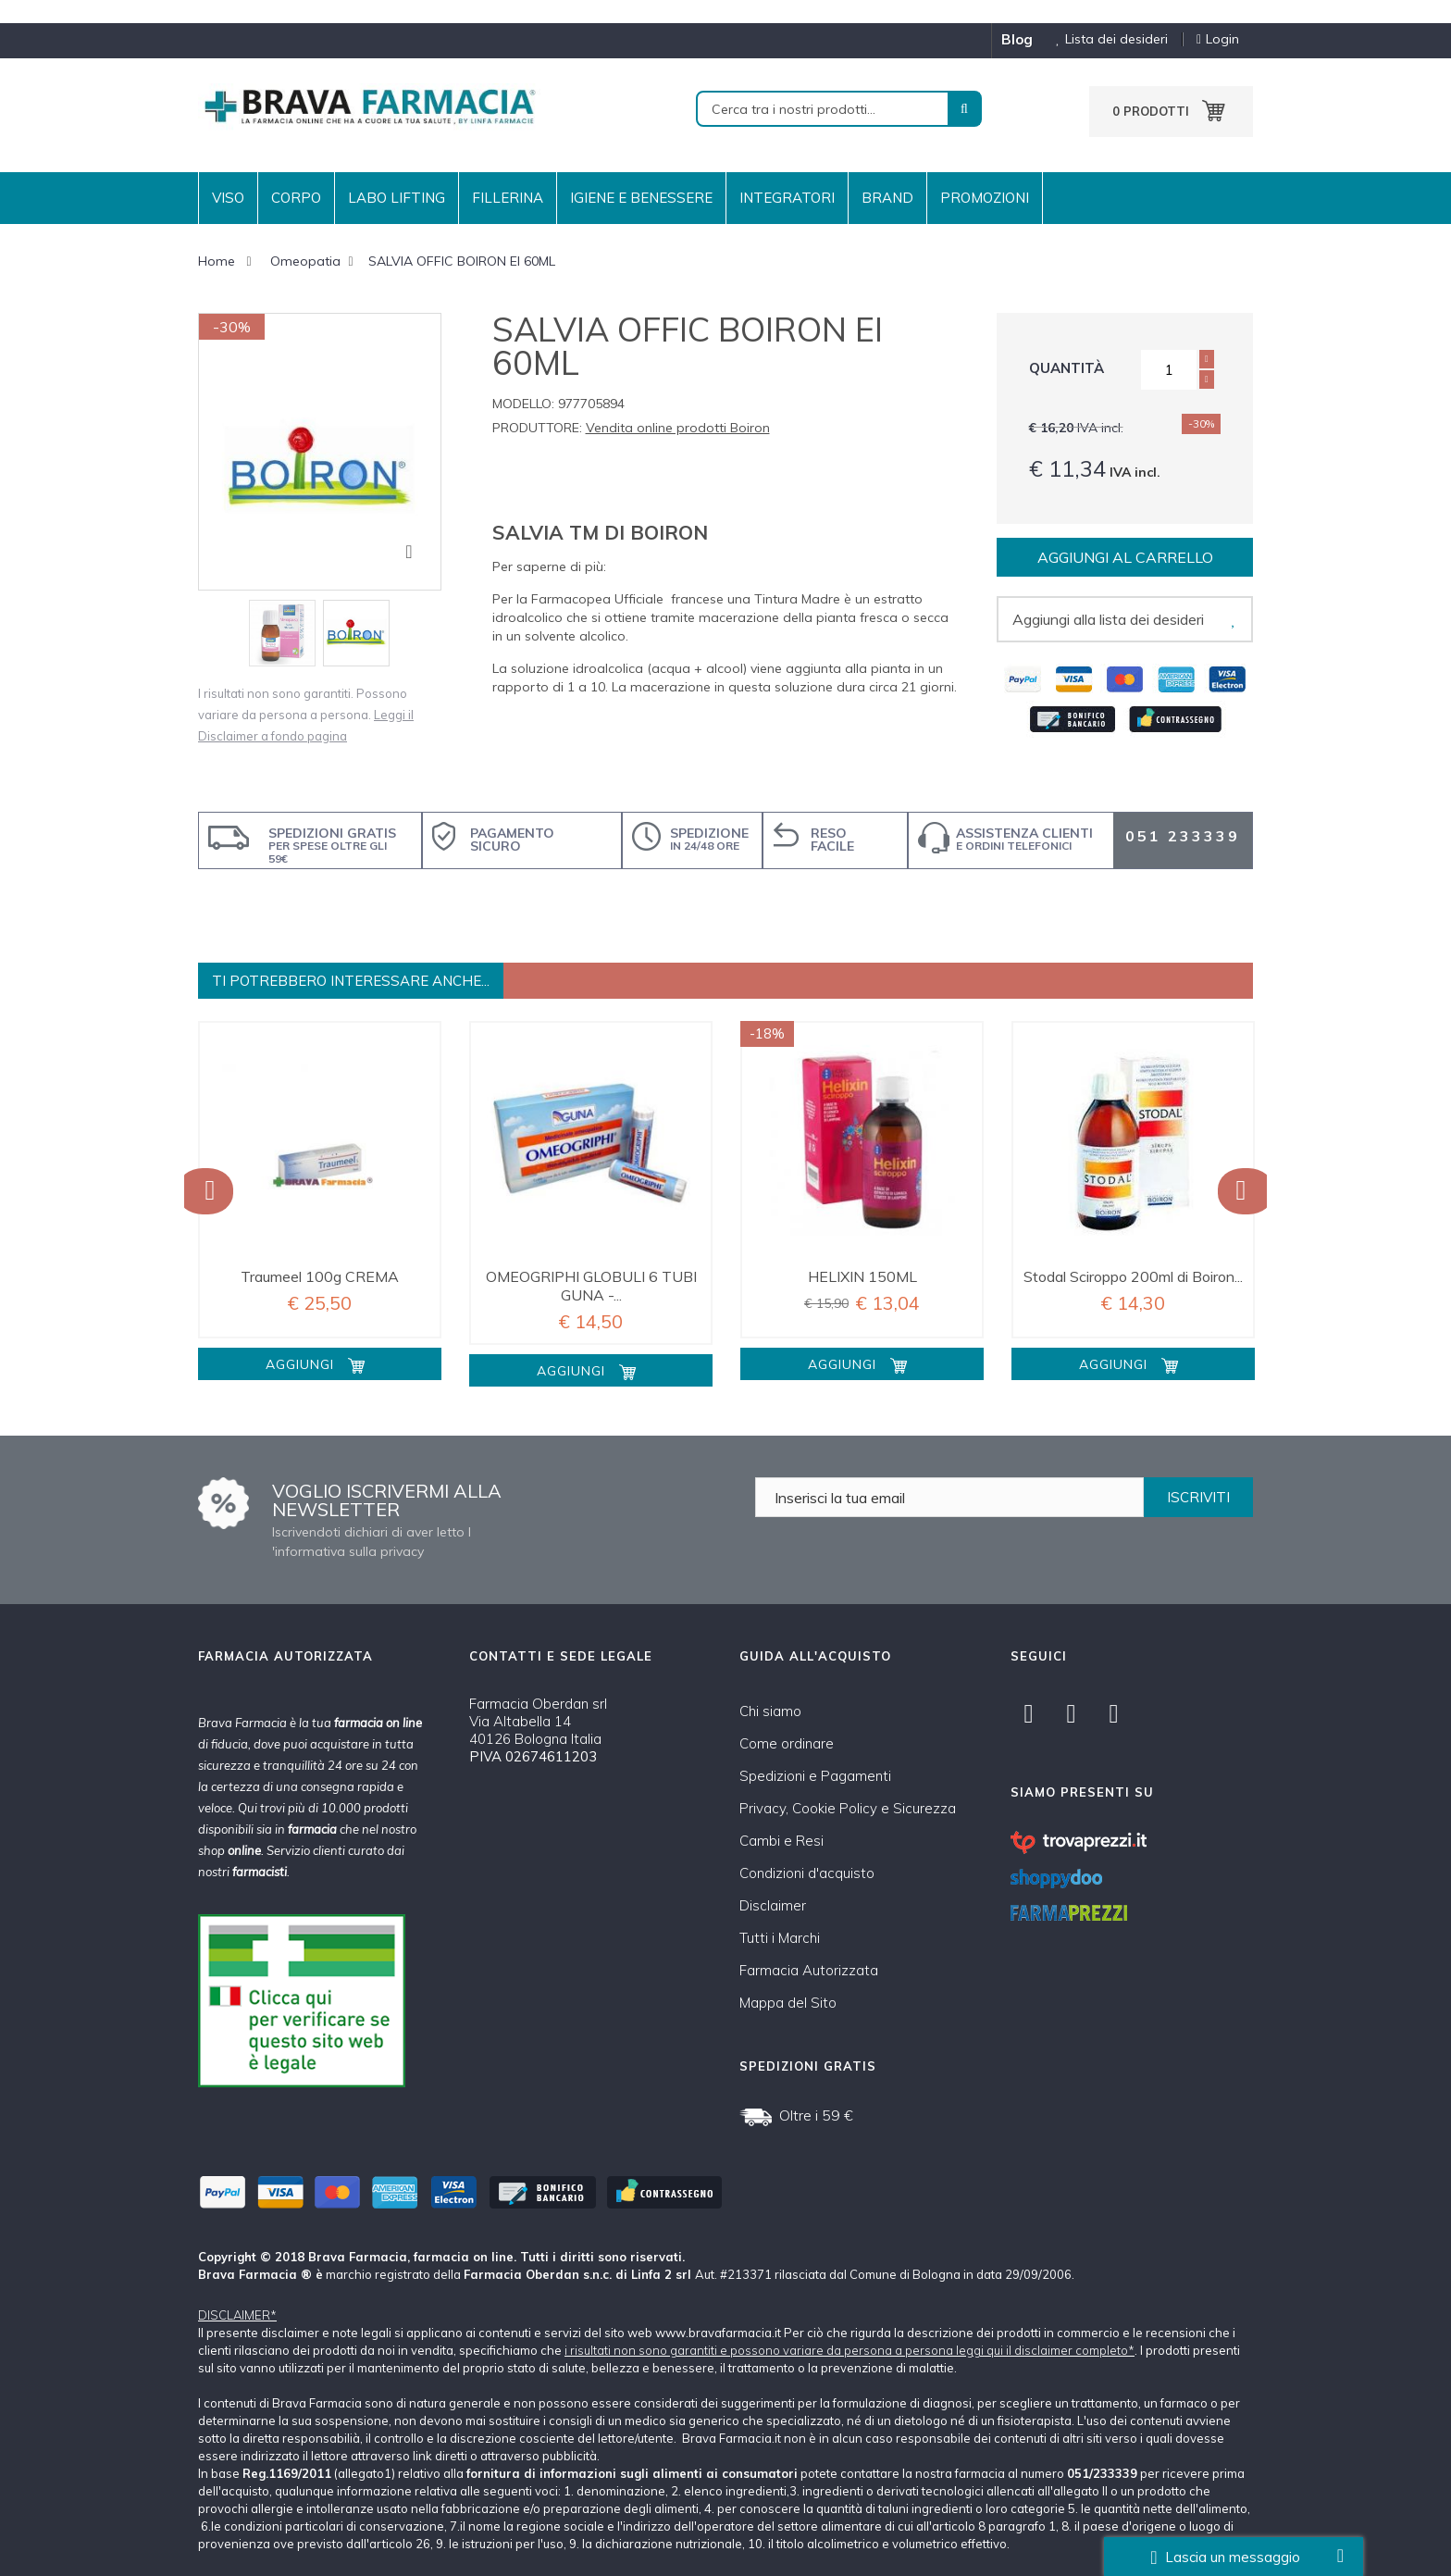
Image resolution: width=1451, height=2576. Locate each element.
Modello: (523, 403)
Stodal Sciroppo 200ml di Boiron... (1133, 1276)
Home (216, 261)
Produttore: (537, 427)
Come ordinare (786, 1743)
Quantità (1066, 368)
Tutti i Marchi (779, 1938)
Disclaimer (772, 1905)
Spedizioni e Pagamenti (815, 1776)
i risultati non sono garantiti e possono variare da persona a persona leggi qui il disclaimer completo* (849, 2350)
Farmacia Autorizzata (808, 1970)
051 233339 (1182, 836)
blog (1017, 39)
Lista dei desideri (1105, 39)
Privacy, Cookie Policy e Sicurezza (847, 1808)
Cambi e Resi (781, 1840)
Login (1218, 39)
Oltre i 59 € (816, 2115)
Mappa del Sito (788, 2002)
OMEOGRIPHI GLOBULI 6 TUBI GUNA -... (591, 1285)
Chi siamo (770, 1711)
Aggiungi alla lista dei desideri (1108, 619)
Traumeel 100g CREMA (320, 1276)
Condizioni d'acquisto (806, 1873)
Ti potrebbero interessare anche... (351, 980)
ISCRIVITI (1198, 1497)
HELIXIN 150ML (862, 1276)
